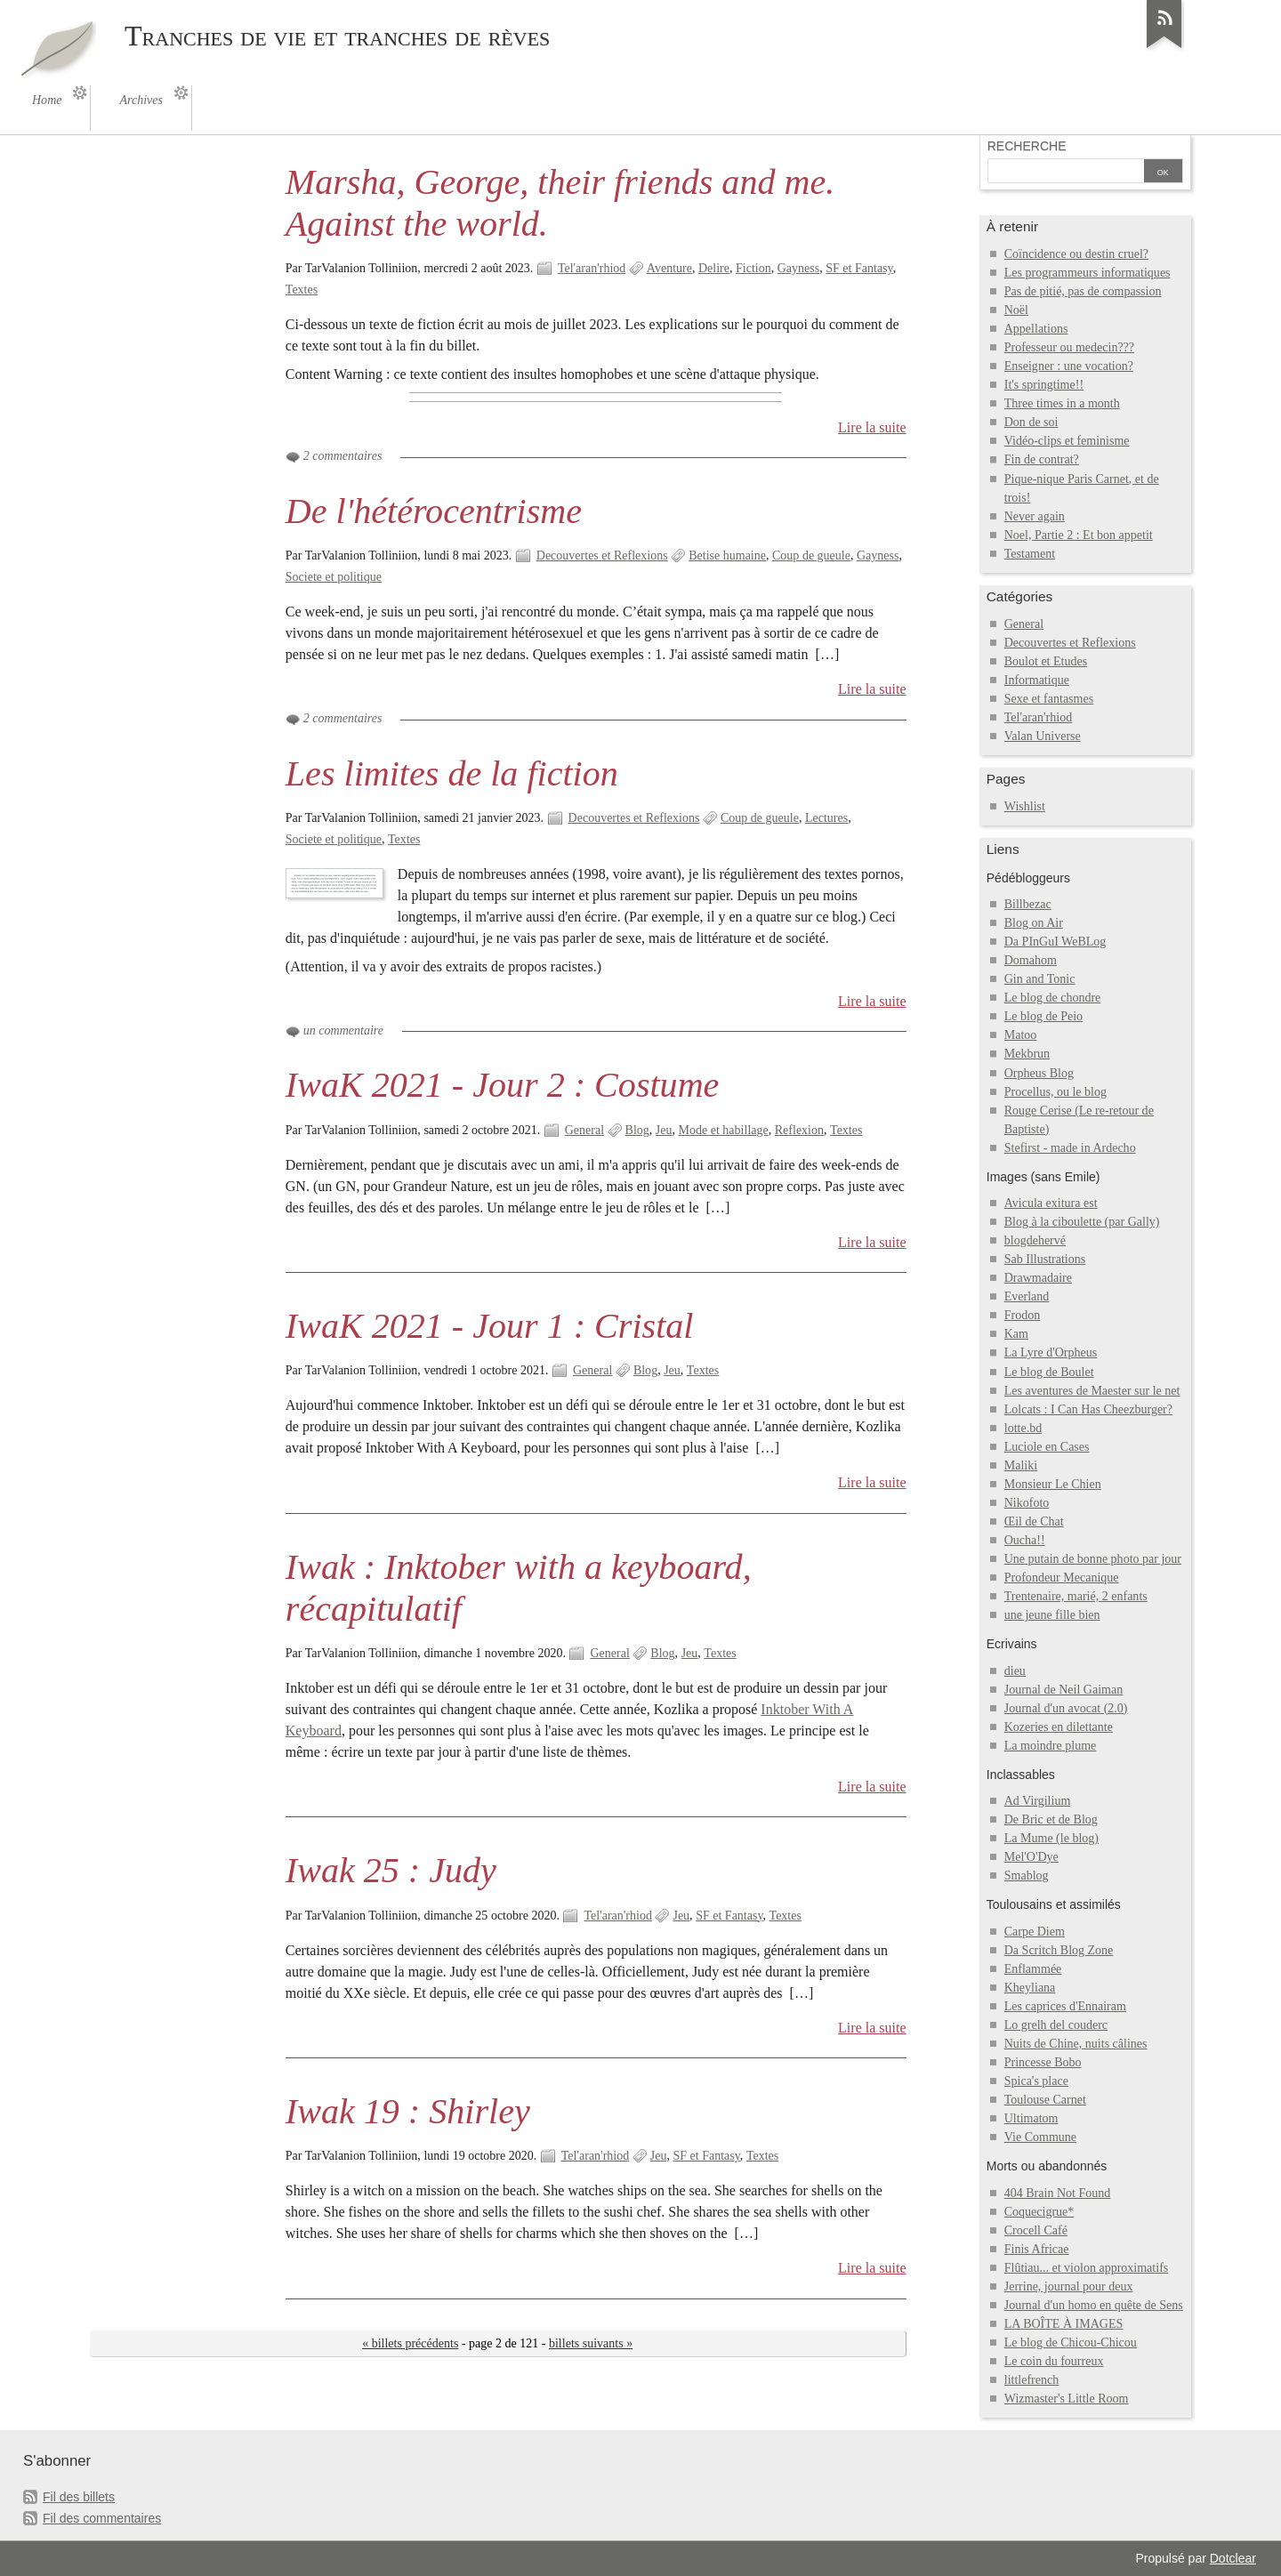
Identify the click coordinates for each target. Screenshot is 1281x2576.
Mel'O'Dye (1031, 1857)
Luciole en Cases (1047, 1446)
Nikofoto (1027, 1502)
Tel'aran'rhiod (591, 268)
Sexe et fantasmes (1048, 698)
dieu (1015, 1671)
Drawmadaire (1038, 1277)
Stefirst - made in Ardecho (1070, 1148)
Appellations (1036, 328)
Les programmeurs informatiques (1087, 272)
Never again (1034, 516)
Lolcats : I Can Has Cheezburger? (1088, 1409)
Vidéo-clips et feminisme (1067, 440)
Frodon (1022, 1315)
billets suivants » (590, 2343)
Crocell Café (1036, 2230)
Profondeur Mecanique (1061, 1577)
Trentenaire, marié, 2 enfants (1076, 1596)
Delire (713, 268)
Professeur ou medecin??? (1069, 347)
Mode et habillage (724, 1130)
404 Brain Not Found (1057, 2193)
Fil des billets (79, 2497)
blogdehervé (1035, 1240)
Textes (302, 289)
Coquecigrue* (1039, 2211)
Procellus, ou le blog (1055, 1092)
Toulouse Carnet (1045, 2099)
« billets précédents (410, 2343)
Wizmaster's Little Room (1066, 2398)
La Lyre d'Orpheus (1051, 1352)
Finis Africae (1036, 2249)
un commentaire (343, 1030)
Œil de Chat (1034, 1521)
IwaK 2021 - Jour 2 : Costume (503, 1085)
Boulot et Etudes (1045, 661)
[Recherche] (1065, 172)
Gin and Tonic (1040, 979)
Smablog (1026, 1875)
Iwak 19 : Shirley (408, 2111)
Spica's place (1036, 2081)
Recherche (1027, 146)
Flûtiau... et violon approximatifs (1086, 2267)
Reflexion (799, 1130)
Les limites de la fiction (452, 773)
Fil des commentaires (102, 2518)
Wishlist (1024, 806)
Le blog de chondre (1052, 997)
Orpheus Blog (1039, 1073)
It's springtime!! (1044, 384)
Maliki (1020, 1465)
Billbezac (1027, 904)
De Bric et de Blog (1051, 1819)
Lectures (826, 818)
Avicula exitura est (1051, 1203)
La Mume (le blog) (1051, 1838)
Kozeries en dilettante (1058, 1727)
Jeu (664, 1130)
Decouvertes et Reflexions (602, 555)
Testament (1029, 553)
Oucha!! (1024, 1540)
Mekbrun (1027, 1053)
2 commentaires (343, 456)
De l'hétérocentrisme (434, 511)
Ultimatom (1031, 2118)
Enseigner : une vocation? (1068, 366)
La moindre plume (1050, 1745)
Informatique (1036, 680)
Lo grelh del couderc (1056, 2025)
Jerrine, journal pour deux (1068, 2286)
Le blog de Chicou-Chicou (1070, 2342)
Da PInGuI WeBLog (1055, 941)
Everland (1027, 1296)
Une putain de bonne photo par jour (1092, 1559)
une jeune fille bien (1052, 1615)
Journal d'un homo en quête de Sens (1093, 2305)
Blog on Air (1033, 923)
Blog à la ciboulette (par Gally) (1082, 1221)
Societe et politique (334, 577)
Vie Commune (1040, 2137)
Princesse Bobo (1043, 2062)
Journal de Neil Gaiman (1064, 1689)
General (584, 1130)
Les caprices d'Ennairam (1065, 2006)
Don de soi (1031, 422)
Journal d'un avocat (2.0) (1066, 1708)
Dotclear (1233, 2558)
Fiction (753, 268)
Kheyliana (1030, 1987)
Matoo (1020, 1035)
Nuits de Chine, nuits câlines (1076, 2043)
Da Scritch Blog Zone (1059, 1950)
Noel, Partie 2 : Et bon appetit (1078, 535)
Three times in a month (1062, 403)
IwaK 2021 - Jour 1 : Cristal (490, 1326)
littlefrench (1031, 2380)
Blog (637, 1130)
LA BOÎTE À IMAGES (1064, 2323)
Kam (1016, 1333)
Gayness (798, 268)
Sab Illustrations (1045, 1259)
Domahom (1030, 960)
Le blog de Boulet (1049, 1372)
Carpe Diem (1034, 1931)
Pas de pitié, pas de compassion (1083, 291)
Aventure (669, 268)
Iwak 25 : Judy (391, 1870)
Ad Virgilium (1037, 1800)
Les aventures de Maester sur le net (1092, 1390)
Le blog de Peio (1043, 1016)
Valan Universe (1042, 736)
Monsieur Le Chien (1052, 1484)
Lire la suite (872, 427)
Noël (1016, 310)
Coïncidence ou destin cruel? (1076, 254)
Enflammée (1033, 1969)
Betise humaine (727, 555)
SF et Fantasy (859, 268)
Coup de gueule (811, 555)
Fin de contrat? (1041, 459)
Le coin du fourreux (1054, 2361)
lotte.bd (1023, 1428)
